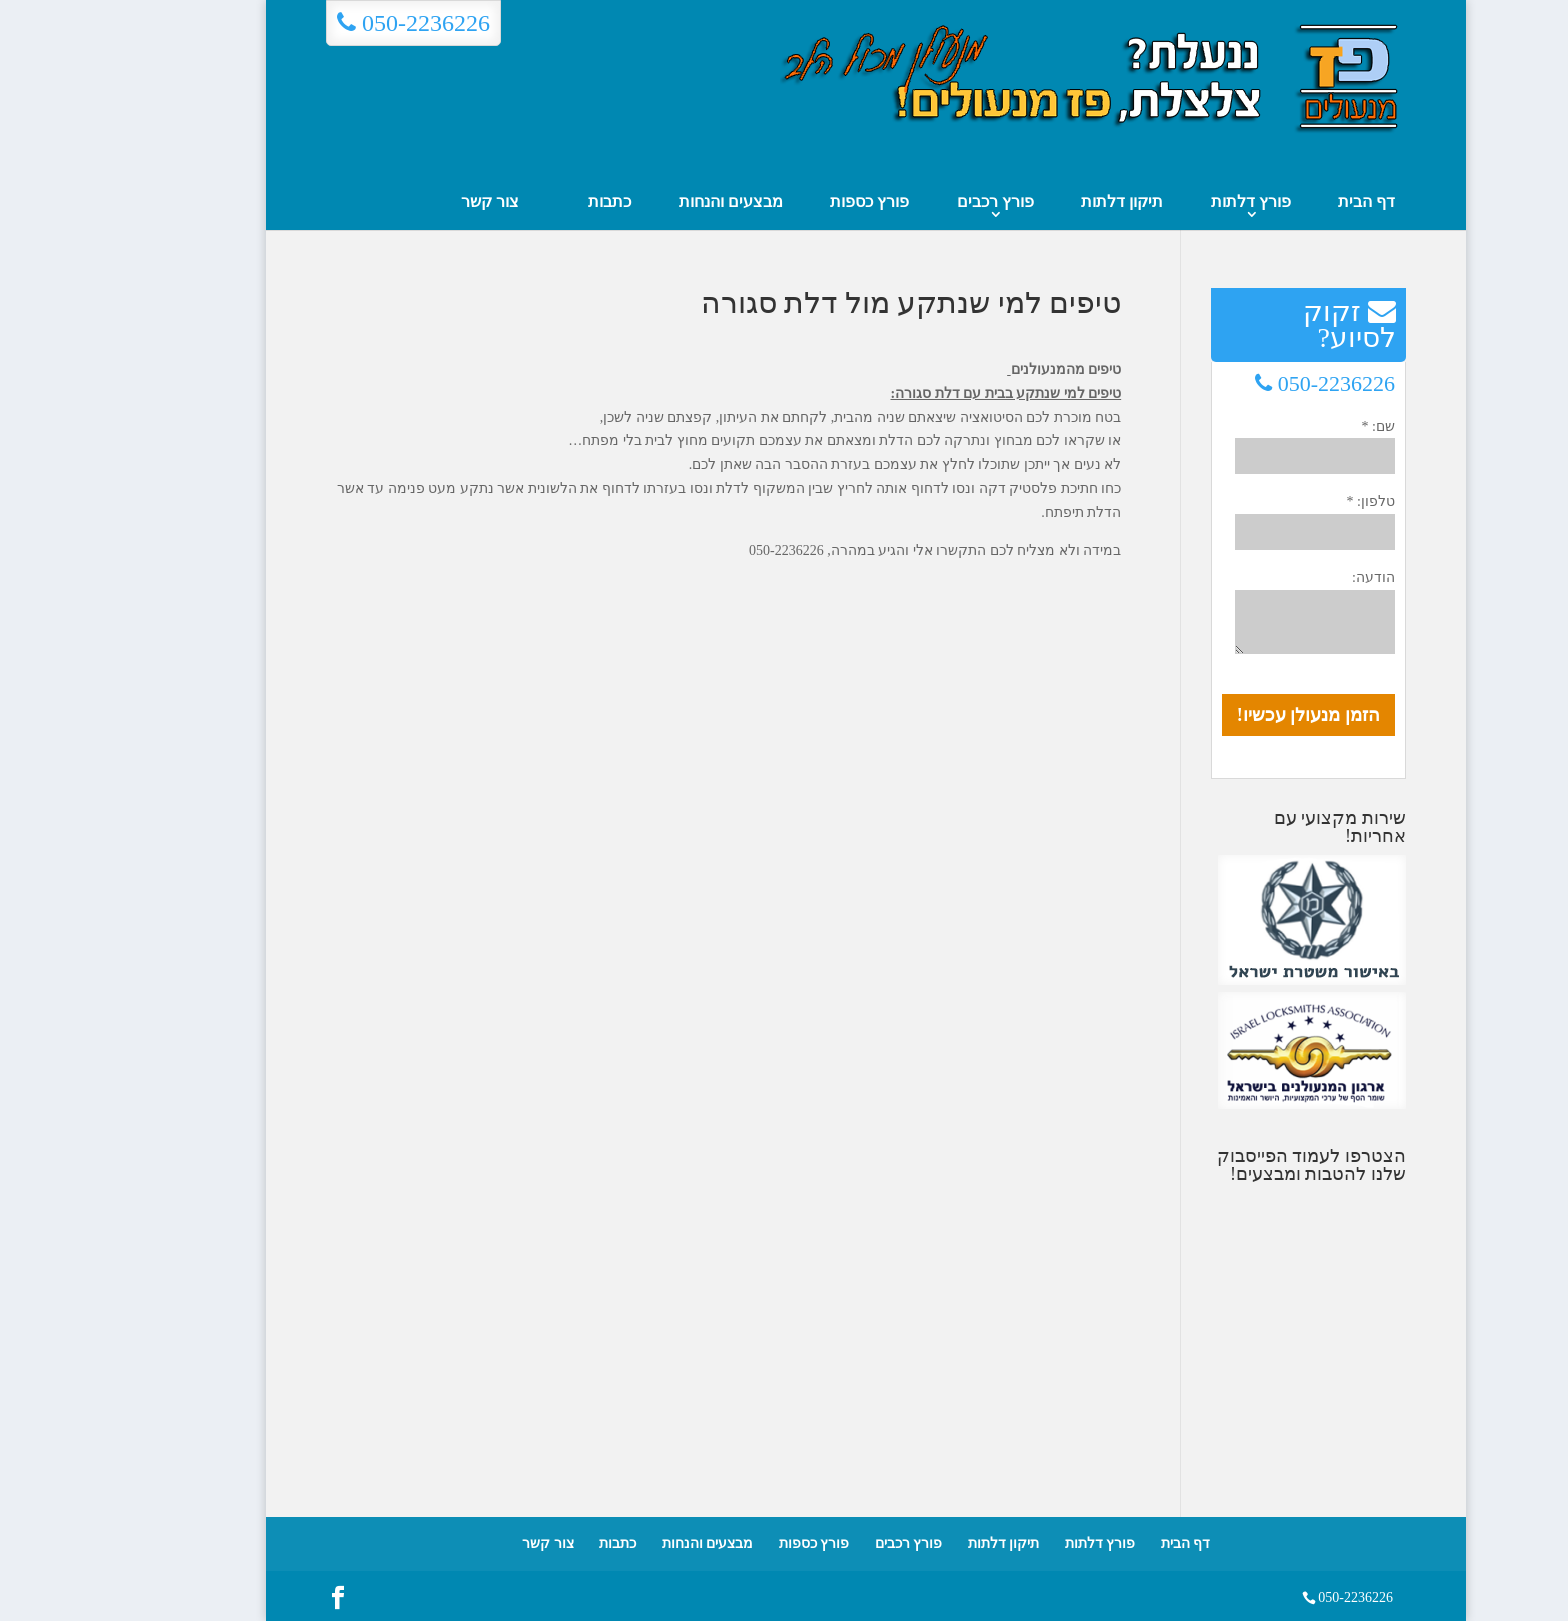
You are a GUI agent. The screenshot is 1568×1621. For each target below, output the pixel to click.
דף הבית (1284, 201)
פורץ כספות (787, 201)
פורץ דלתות (1169, 201)
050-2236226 (331, 23)
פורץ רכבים (913, 201)
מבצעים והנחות (649, 201)
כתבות (527, 201)
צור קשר (408, 201)
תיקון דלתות (1040, 201)
